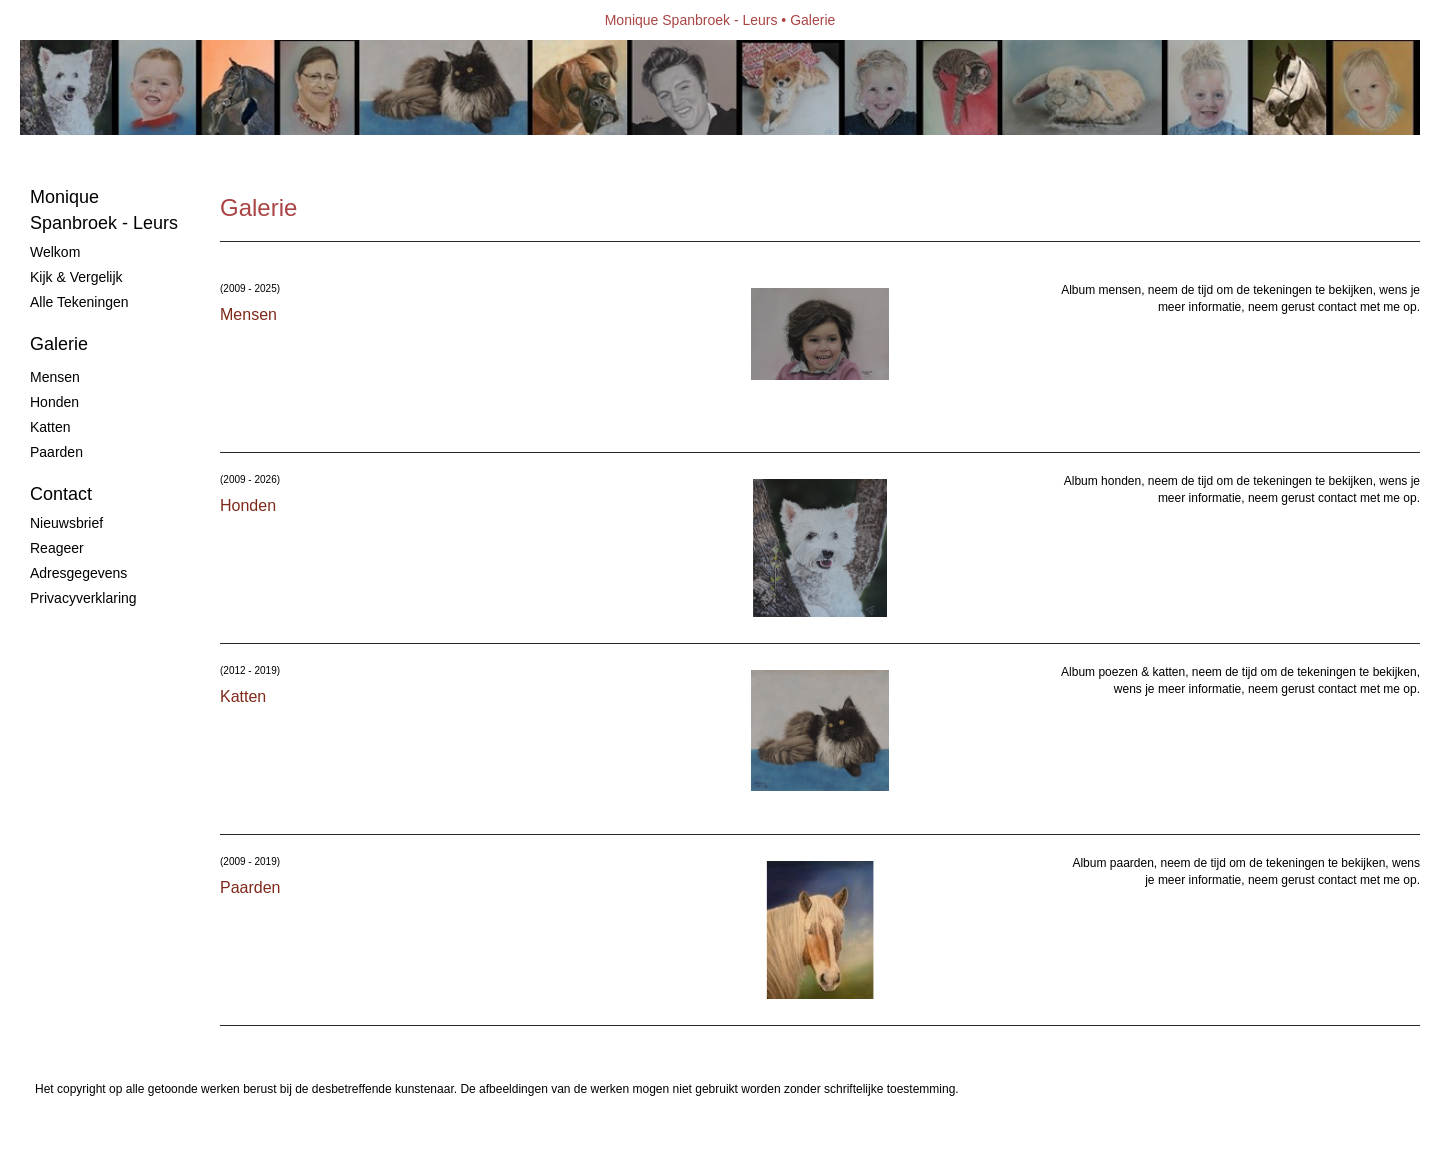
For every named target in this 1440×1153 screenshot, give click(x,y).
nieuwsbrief (66, 523)
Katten (50, 427)
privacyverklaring (83, 598)
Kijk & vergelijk (76, 277)
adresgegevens (78, 573)
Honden (54, 402)
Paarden (56, 452)
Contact (61, 494)
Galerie (59, 344)
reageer (57, 548)
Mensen (55, 377)
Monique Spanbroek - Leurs (691, 20)
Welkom (55, 252)
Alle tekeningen (79, 302)
